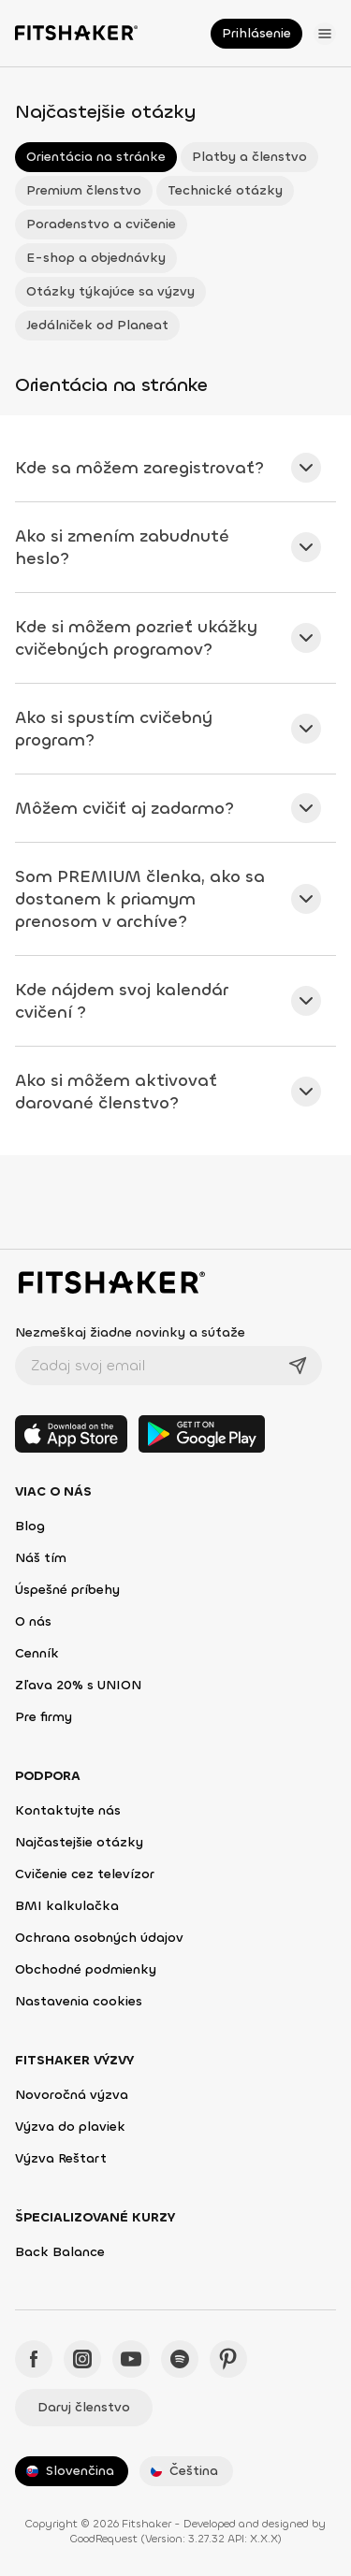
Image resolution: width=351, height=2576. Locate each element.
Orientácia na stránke (96, 157)
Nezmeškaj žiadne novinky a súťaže (130, 1332)
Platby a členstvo (249, 157)
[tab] (175, 467)
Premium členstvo (83, 190)
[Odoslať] (297, 1365)
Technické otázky (225, 190)
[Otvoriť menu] (325, 33)
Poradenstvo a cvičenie (101, 224)
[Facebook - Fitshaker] (33, 2359)
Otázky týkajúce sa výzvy (110, 291)
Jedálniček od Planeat (97, 325)
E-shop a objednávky (96, 258)
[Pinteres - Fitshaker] (228, 2359)
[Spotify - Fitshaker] (179, 2359)
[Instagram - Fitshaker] (82, 2359)
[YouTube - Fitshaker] (131, 2359)
